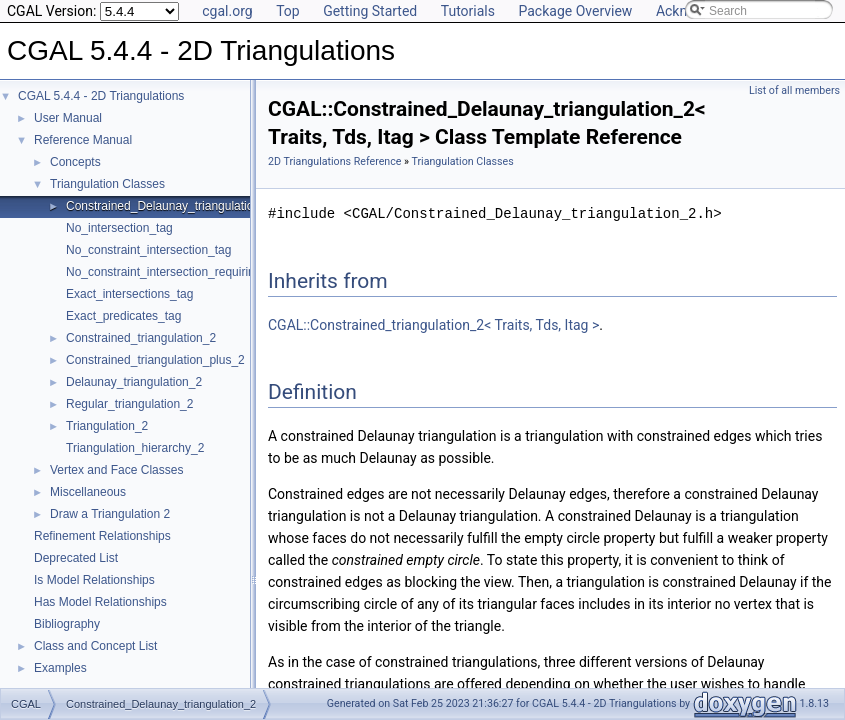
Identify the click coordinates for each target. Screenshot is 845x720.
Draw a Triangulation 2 (110, 514)
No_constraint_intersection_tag (148, 250)
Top (288, 11)
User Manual (68, 118)
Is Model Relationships (94, 580)
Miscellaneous (88, 492)
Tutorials (468, 11)
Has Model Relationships (100, 602)
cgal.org (227, 11)
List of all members (794, 90)
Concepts (75, 162)
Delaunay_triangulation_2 (134, 382)
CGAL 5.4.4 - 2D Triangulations (101, 96)
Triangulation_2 (107, 426)
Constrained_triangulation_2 (141, 338)
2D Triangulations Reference (334, 161)
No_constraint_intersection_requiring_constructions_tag (214, 272)
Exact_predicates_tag (123, 316)
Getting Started (370, 11)
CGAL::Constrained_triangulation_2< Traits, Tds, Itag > (433, 325)
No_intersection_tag (119, 228)
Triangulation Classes (107, 184)
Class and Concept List (95, 646)
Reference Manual (83, 140)
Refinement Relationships (102, 536)
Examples (60, 668)
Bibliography (67, 624)
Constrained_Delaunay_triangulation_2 (169, 206)
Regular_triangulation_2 (129, 404)
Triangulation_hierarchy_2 (135, 448)
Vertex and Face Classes (116, 470)
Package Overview (575, 11)
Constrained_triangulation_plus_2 (155, 360)
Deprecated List (76, 558)
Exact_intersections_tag (129, 294)
